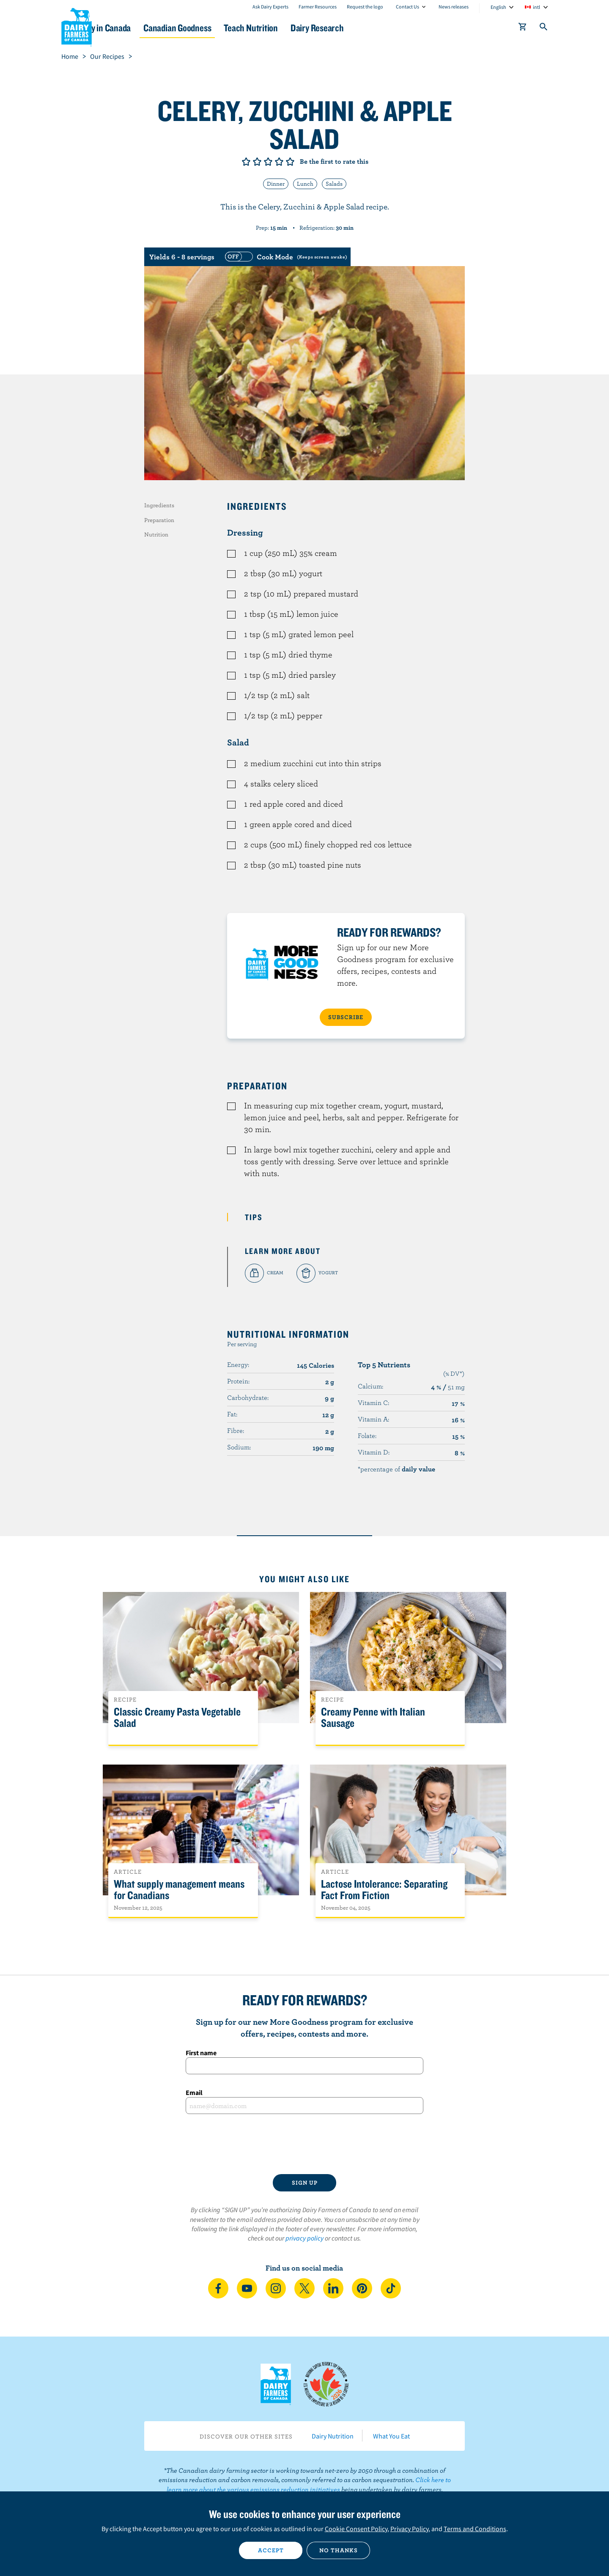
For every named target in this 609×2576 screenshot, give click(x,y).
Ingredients (159, 505)
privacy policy (304, 2238)
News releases (454, 6)
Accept (271, 2550)
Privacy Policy (409, 2528)
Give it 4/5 (279, 161)
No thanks (338, 2550)
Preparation (159, 520)
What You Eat (391, 2436)
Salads (334, 183)
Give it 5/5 (290, 161)
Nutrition (156, 534)
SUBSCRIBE (345, 1017)
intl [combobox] (536, 7)
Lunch (305, 183)
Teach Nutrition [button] (308, 28)
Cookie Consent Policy (356, 2528)
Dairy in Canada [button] (141, 28)
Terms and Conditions (475, 2528)
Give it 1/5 (246, 161)
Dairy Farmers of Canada (76, 26)
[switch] (285, 256)
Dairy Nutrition (333, 2436)
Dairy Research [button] (384, 28)
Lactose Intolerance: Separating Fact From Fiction (384, 1890)
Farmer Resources (318, 6)
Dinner (276, 183)
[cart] (522, 28)
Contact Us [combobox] (407, 6)
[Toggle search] (543, 28)
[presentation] (304, 2144)
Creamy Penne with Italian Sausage (373, 1717)
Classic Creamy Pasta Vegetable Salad (177, 1717)
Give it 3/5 (268, 161)
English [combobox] (498, 7)
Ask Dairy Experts (270, 6)
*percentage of (396, 1469)
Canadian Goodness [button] (224, 28)
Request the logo (365, 6)
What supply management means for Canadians (179, 1890)
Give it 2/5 (257, 161)
